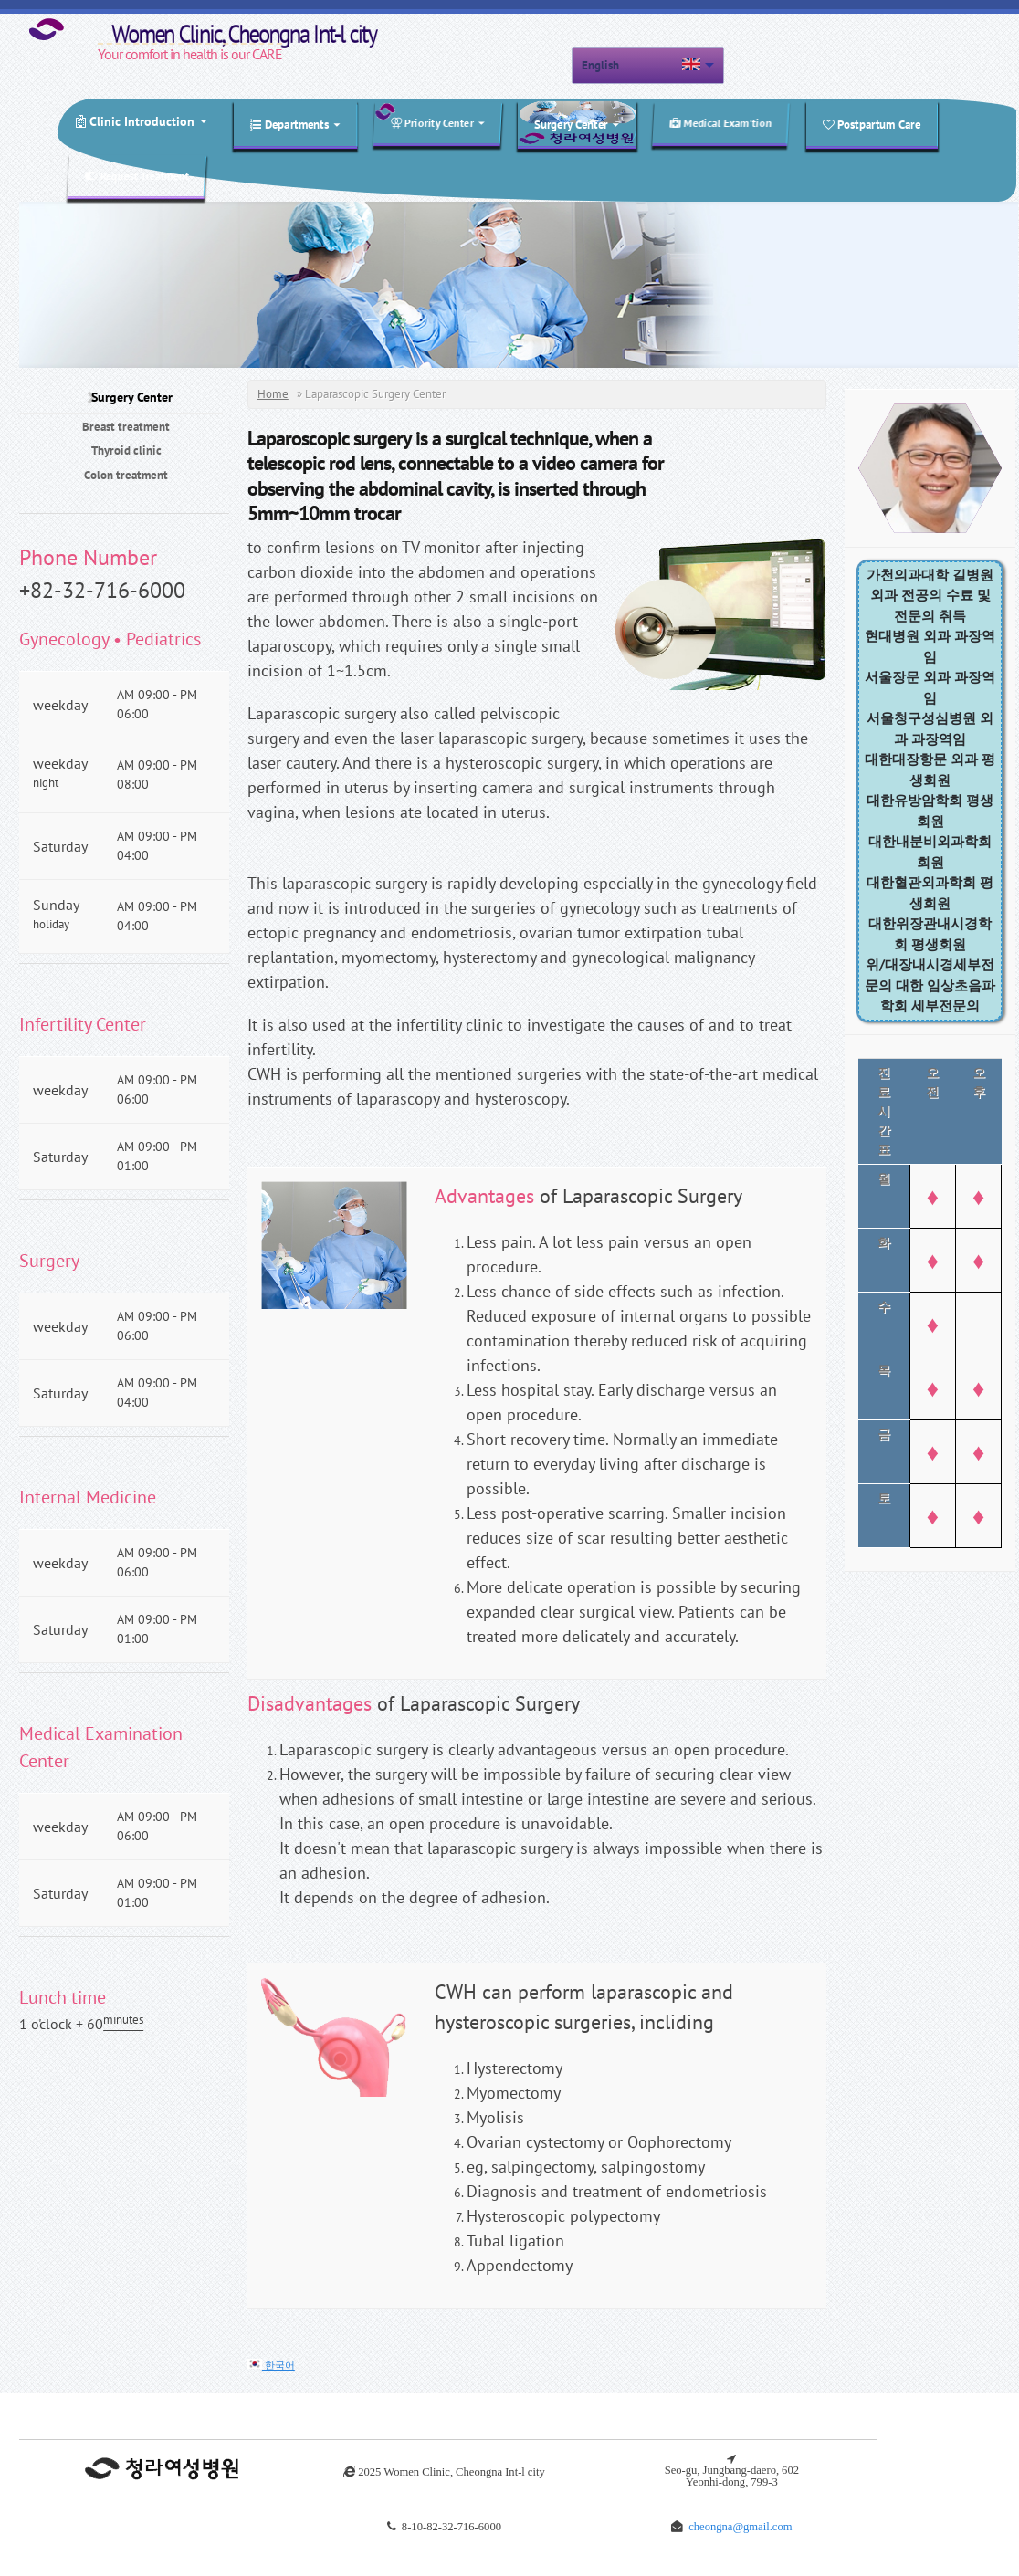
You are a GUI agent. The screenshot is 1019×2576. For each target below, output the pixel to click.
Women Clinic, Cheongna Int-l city (183, 31)
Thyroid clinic (126, 450)
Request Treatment (136, 176)
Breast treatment (126, 427)
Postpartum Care (871, 125)
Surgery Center (576, 125)
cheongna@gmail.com (740, 2526)
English (600, 65)
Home (273, 394)
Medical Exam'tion (720, 123)
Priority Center (437, 123)
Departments (295, 125)
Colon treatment (126, 475)
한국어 (271, 2365)
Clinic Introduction (141, 121)
